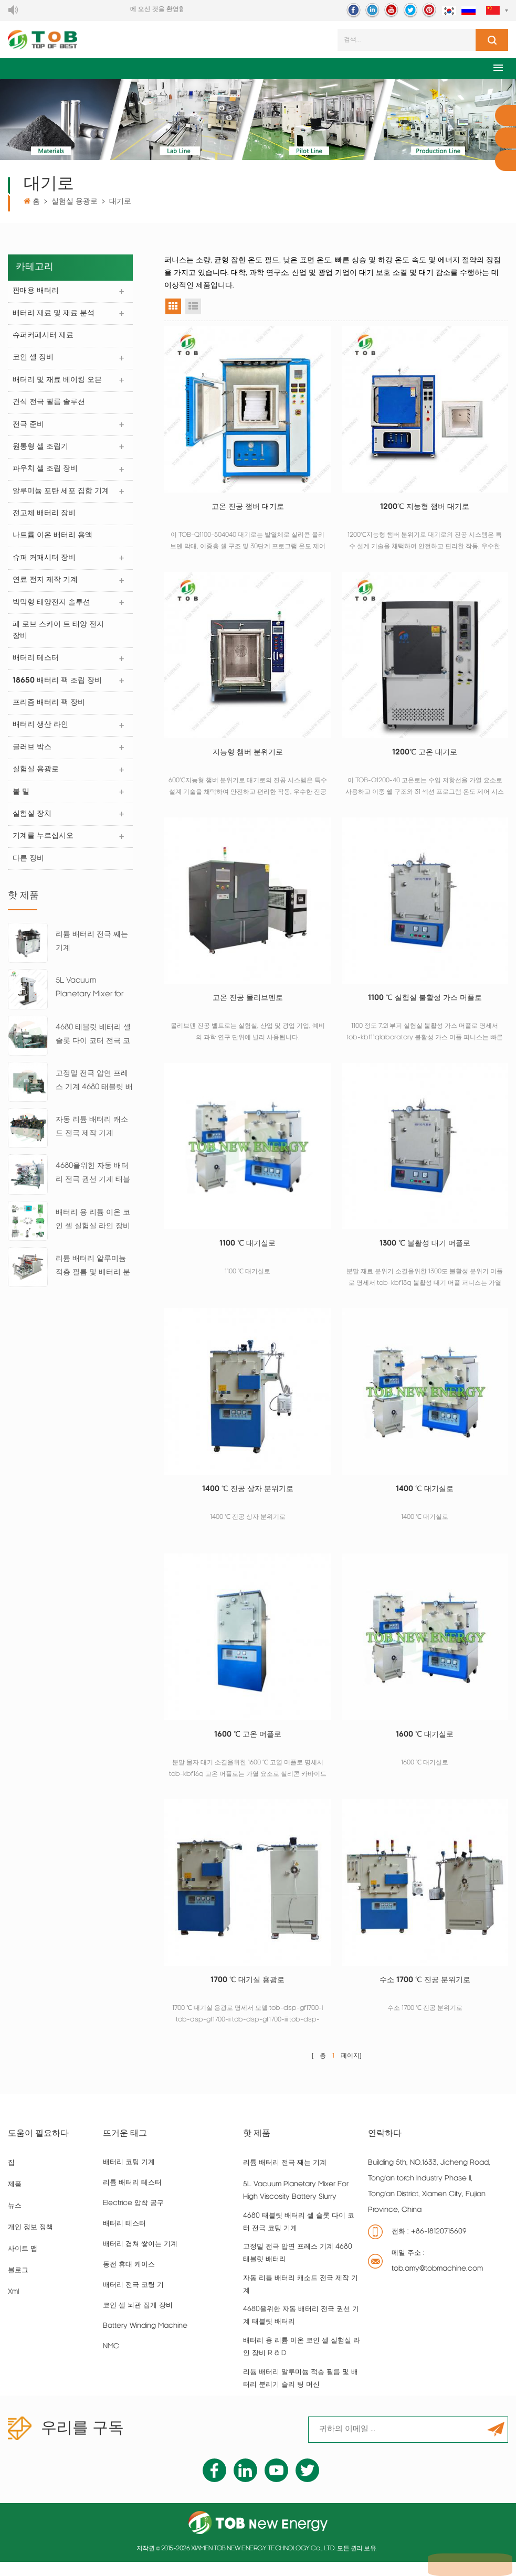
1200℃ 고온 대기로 (424, 756)
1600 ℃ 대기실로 (425, 1745)
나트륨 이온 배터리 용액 (53, 541)
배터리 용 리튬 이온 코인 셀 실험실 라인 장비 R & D (93, 1231)
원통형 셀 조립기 (41, 451)
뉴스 (15, 2220)
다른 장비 (29, 868)
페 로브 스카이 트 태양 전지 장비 (58, 637)
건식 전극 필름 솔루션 (49, 406)
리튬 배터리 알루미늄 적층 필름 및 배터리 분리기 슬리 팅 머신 (93, 1277)
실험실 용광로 (74, 203)
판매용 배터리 (36, 293)
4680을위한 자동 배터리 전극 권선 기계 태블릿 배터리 (93, 1185)
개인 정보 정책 (30, 2242)
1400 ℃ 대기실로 (425, 1498)
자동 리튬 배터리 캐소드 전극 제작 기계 (92, 1136)
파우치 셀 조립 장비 (45, 473)
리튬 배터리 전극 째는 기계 (92, 951)
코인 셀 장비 (33, 361)
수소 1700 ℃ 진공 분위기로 (425, 1993)
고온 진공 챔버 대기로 (248, 509)
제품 (15, 2199)
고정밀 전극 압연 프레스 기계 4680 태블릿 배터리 (94, 1092)
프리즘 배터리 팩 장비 (49, 711)
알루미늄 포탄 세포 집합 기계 (61, 496)
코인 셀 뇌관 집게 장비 (138, 2320)
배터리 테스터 (36, 665)
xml (13, 2306)
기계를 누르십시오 (43, 846)
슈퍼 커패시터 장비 (44, 564)
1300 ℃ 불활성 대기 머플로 (425, 1250)
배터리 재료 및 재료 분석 (54, 316)
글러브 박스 (32, 756)
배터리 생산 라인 (41, 733)
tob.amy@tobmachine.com (437, 2283)
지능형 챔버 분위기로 (248, 756)
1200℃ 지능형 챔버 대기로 (424, 509)
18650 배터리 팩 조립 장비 (57, 688)
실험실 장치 (32, 823)
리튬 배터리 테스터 (132, 2197)
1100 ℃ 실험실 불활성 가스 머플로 (425, 1003)
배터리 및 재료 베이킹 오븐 (57, 383)
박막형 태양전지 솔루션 (52, 609)
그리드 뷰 (173, 308)
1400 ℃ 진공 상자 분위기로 (247, 1498)
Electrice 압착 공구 (133, 2218)
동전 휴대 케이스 (129, 2279)
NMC (111, 2361)
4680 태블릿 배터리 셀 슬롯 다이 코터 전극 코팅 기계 (93, 1046)
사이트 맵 (22, 2263)
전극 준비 (29, 428)
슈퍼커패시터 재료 (43, 338)
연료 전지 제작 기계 (45, 586)
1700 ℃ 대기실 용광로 (247, 1993)
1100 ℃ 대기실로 (247, 1250)
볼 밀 (21, 801)
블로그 (18, 2285)
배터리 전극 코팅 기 (133, 2299)
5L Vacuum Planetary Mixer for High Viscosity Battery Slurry (89, 999)
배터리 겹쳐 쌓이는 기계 (140, 2258)
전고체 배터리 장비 (44, 519)
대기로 (120, 203)
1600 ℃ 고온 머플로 (247, 1745)
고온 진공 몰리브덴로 (248, 1003)
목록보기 (193, 308)
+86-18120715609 (439, 2246)
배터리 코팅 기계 (129, 2177)
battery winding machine (145, 2340)
